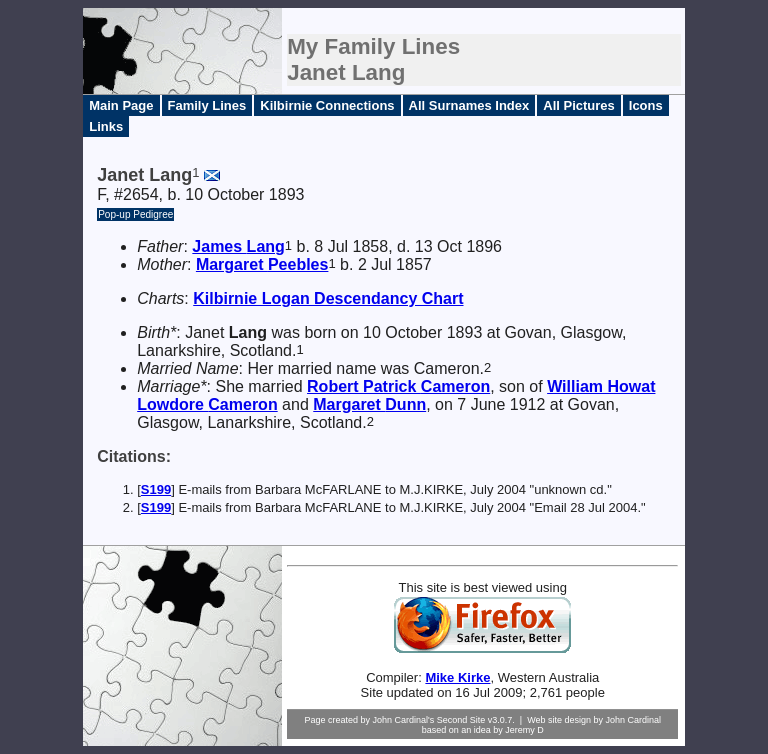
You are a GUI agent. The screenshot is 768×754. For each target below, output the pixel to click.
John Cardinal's (403, 720)
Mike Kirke (457, 677)
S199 (156, 489)
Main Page (121, 105)
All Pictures (579, 105)
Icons (646, 105)
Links (106, 126)
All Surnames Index (469, 105)
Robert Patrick (398, 386)
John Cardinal (634, 720)
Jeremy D (524, 730)
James (238, 246)
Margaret (262, 264)
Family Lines (207, 105)
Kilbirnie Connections (327, 105)
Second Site (461, 720)
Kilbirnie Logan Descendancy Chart (328, 298)
